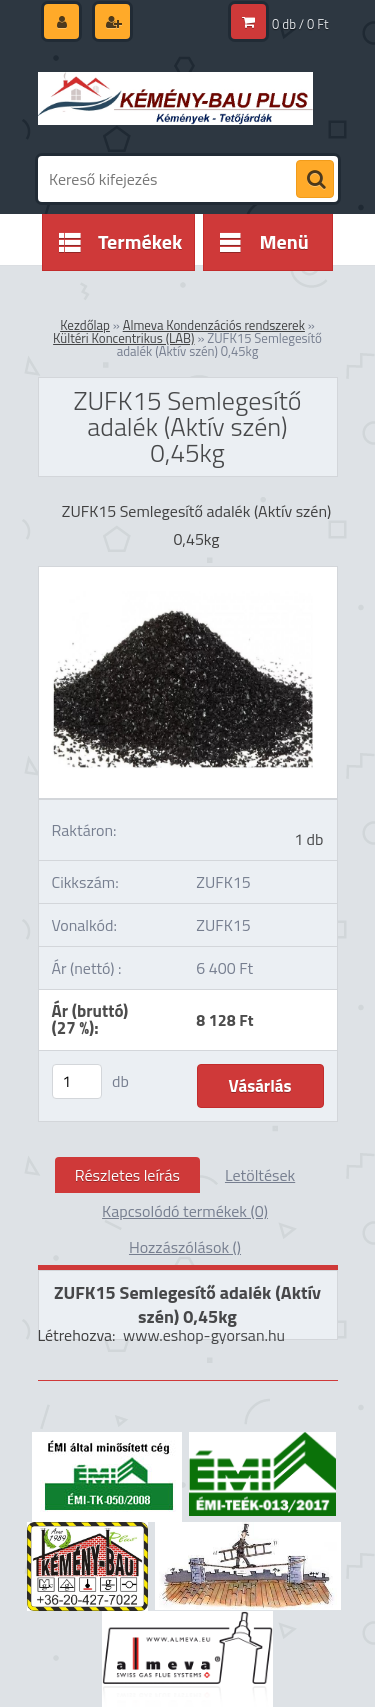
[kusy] (77, 1081)
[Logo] (175, 98)
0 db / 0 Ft (300, 24)
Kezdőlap (85, 325)
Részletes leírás (127, 1175)
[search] (315, 180)
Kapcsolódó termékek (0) (185, 1211)
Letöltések (260, 1175)
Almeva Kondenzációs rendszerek (214, 325)
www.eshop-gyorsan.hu (204, 1335)
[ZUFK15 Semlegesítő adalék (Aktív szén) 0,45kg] (188, 575)
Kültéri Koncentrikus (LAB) (123, 338)
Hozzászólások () (185, 1247)
